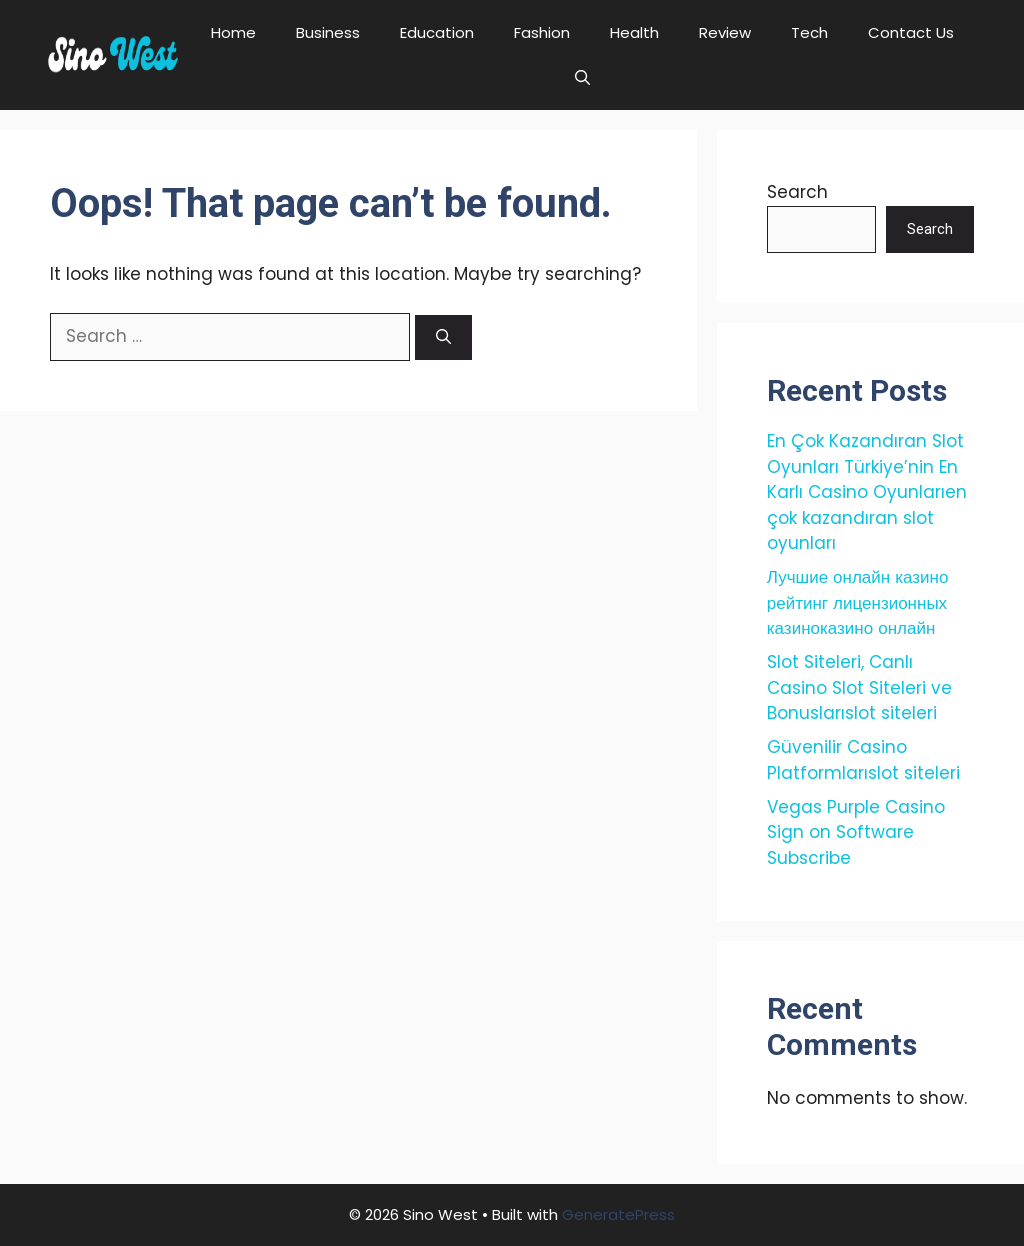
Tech (809, 32)
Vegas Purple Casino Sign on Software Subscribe (856, 832)
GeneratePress (618, 1214)
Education (437, 32)
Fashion (542, 32)
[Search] (443, 337)
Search (797, 192)
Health (634, 32)
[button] (582, 77)
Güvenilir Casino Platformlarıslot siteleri (863, 760)
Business (328, 32)
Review (725, 32)
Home (233, 32)
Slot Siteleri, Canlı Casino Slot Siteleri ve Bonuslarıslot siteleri (859, 687)
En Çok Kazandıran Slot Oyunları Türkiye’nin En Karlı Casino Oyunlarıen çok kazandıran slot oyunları (867, 492)
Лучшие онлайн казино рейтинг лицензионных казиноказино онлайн (858, 602)
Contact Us (911, 32)
